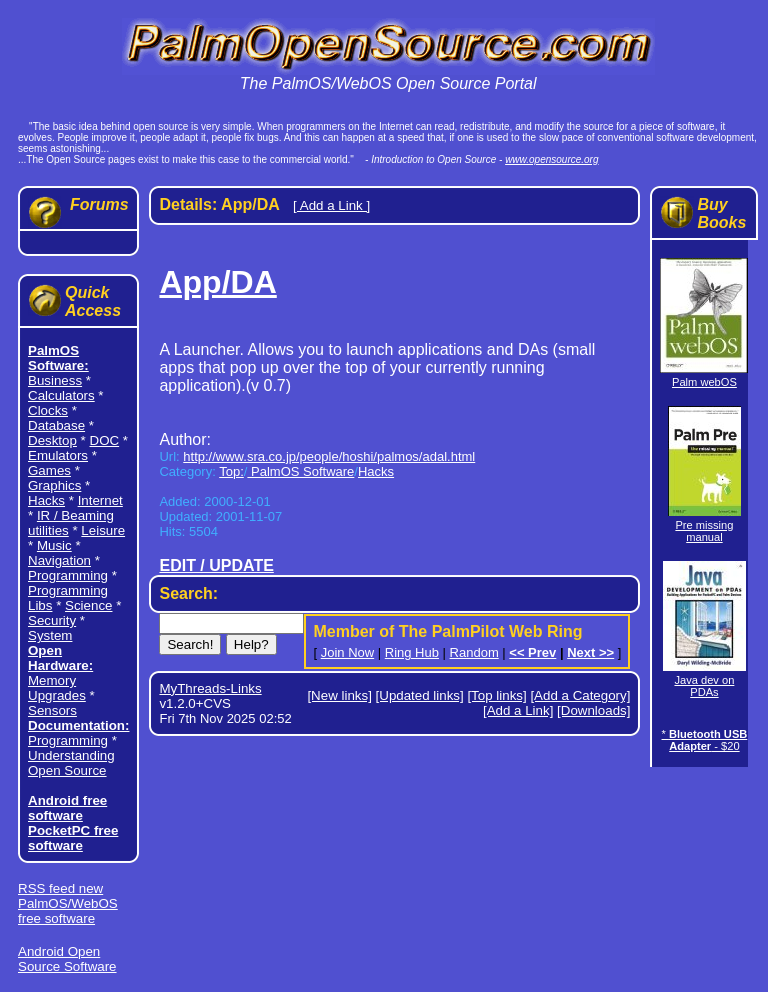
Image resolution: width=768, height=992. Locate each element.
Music (54, 545)
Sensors (52, 710)
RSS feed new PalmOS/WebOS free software (68, 903)
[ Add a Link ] (331, 205)
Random (474, 652)
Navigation (59, 560)
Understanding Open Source (71, 763)
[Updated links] (420, 695)
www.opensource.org (551, 159)
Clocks (48, 410)
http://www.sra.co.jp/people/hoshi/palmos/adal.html (329, 456)
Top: (231, 471)
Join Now (347, 652)
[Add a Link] (518, 710)
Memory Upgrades (57, 688)
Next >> (590, 652)
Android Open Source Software (67, 959)
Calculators (61, 395)
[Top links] (496, 695)
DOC (105, 440)
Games (49, 470)
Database (56, 425)
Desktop (52, 440)
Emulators (58, 455)
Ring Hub (412, 652)
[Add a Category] (580, 695)
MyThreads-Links (210, 688)
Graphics (54, 485)
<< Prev (532, 652)
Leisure (103, 530)
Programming (68, 575)
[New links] (339, 695)
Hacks (46, 500)
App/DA (217, 282)
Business (55, 380)
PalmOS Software (300, 471)
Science (88, 605)
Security (52, 620)
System (50, 635)
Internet (100, 500)
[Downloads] (593, 710)
